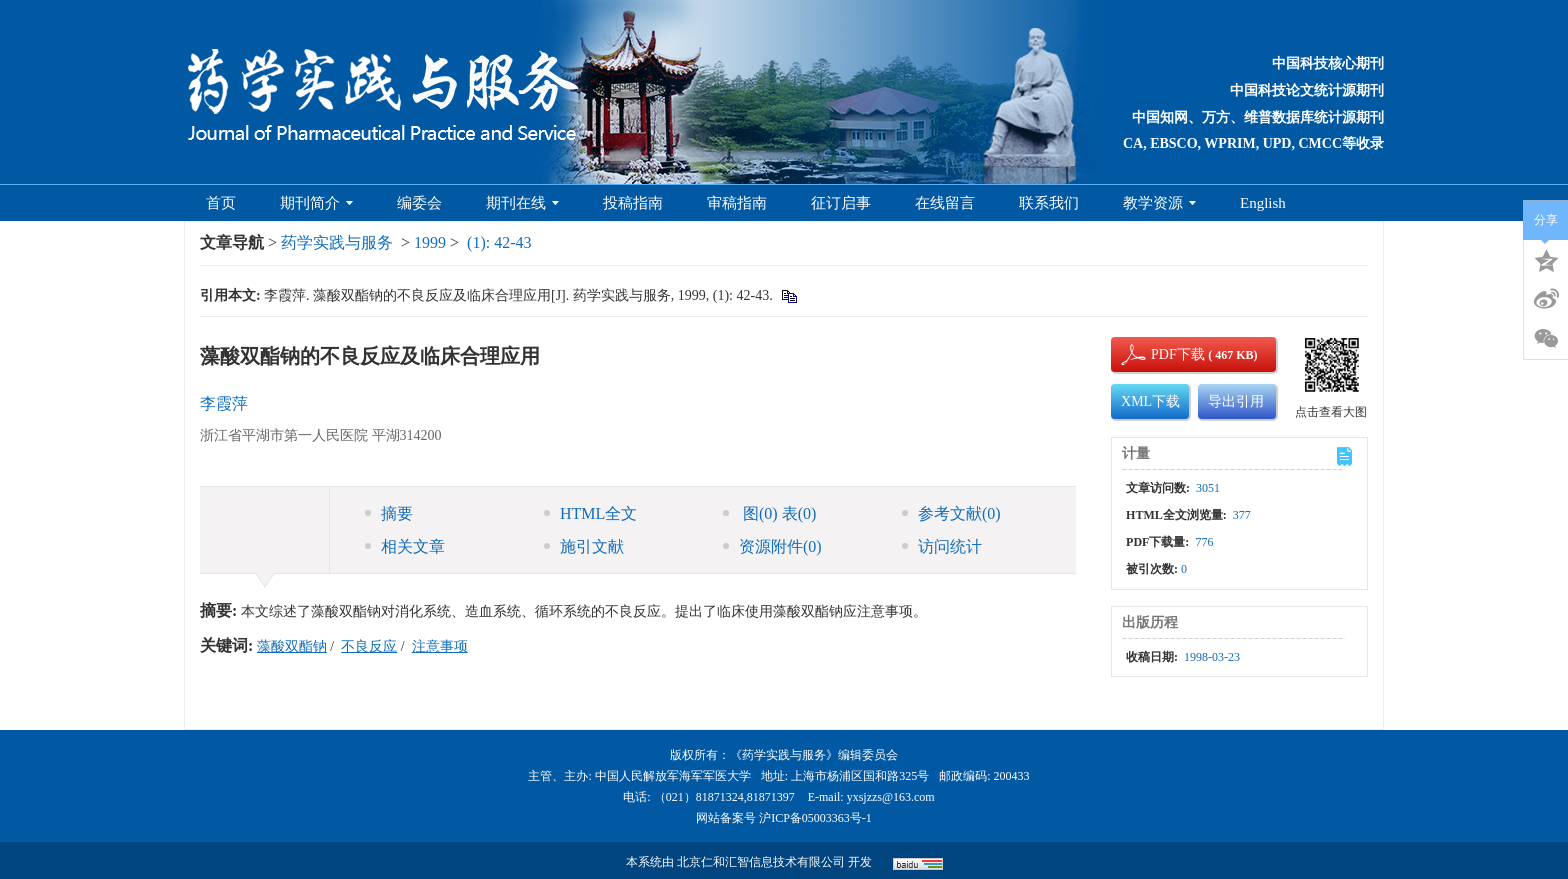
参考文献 (951, 513)
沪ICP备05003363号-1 (815, 818)
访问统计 (942, 546)
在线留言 (945, 203)
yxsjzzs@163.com (891, 797)
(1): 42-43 (499, 242)
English (1263, 203)
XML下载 (1150, 401)
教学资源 (1159, 203)
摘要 (389, 513)
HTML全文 (590, 513)
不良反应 (369, 646)
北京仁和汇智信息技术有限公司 (761, 862)
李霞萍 (224, 403)
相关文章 (405, 546)
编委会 (419, 203)
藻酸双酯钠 (292, 646)
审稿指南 (737, 203)
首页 (221, 203)
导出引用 (1236, 401)
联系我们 (1049, 203)
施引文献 (584, 546)
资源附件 (772, 546)
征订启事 (841, 203)
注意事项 (440, 646)
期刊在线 (522, 203)
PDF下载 (1161, 354)
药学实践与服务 (337, 242)
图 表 (769, 513)
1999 (430, 242)
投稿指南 (633, 203)
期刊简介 (316, 203)
